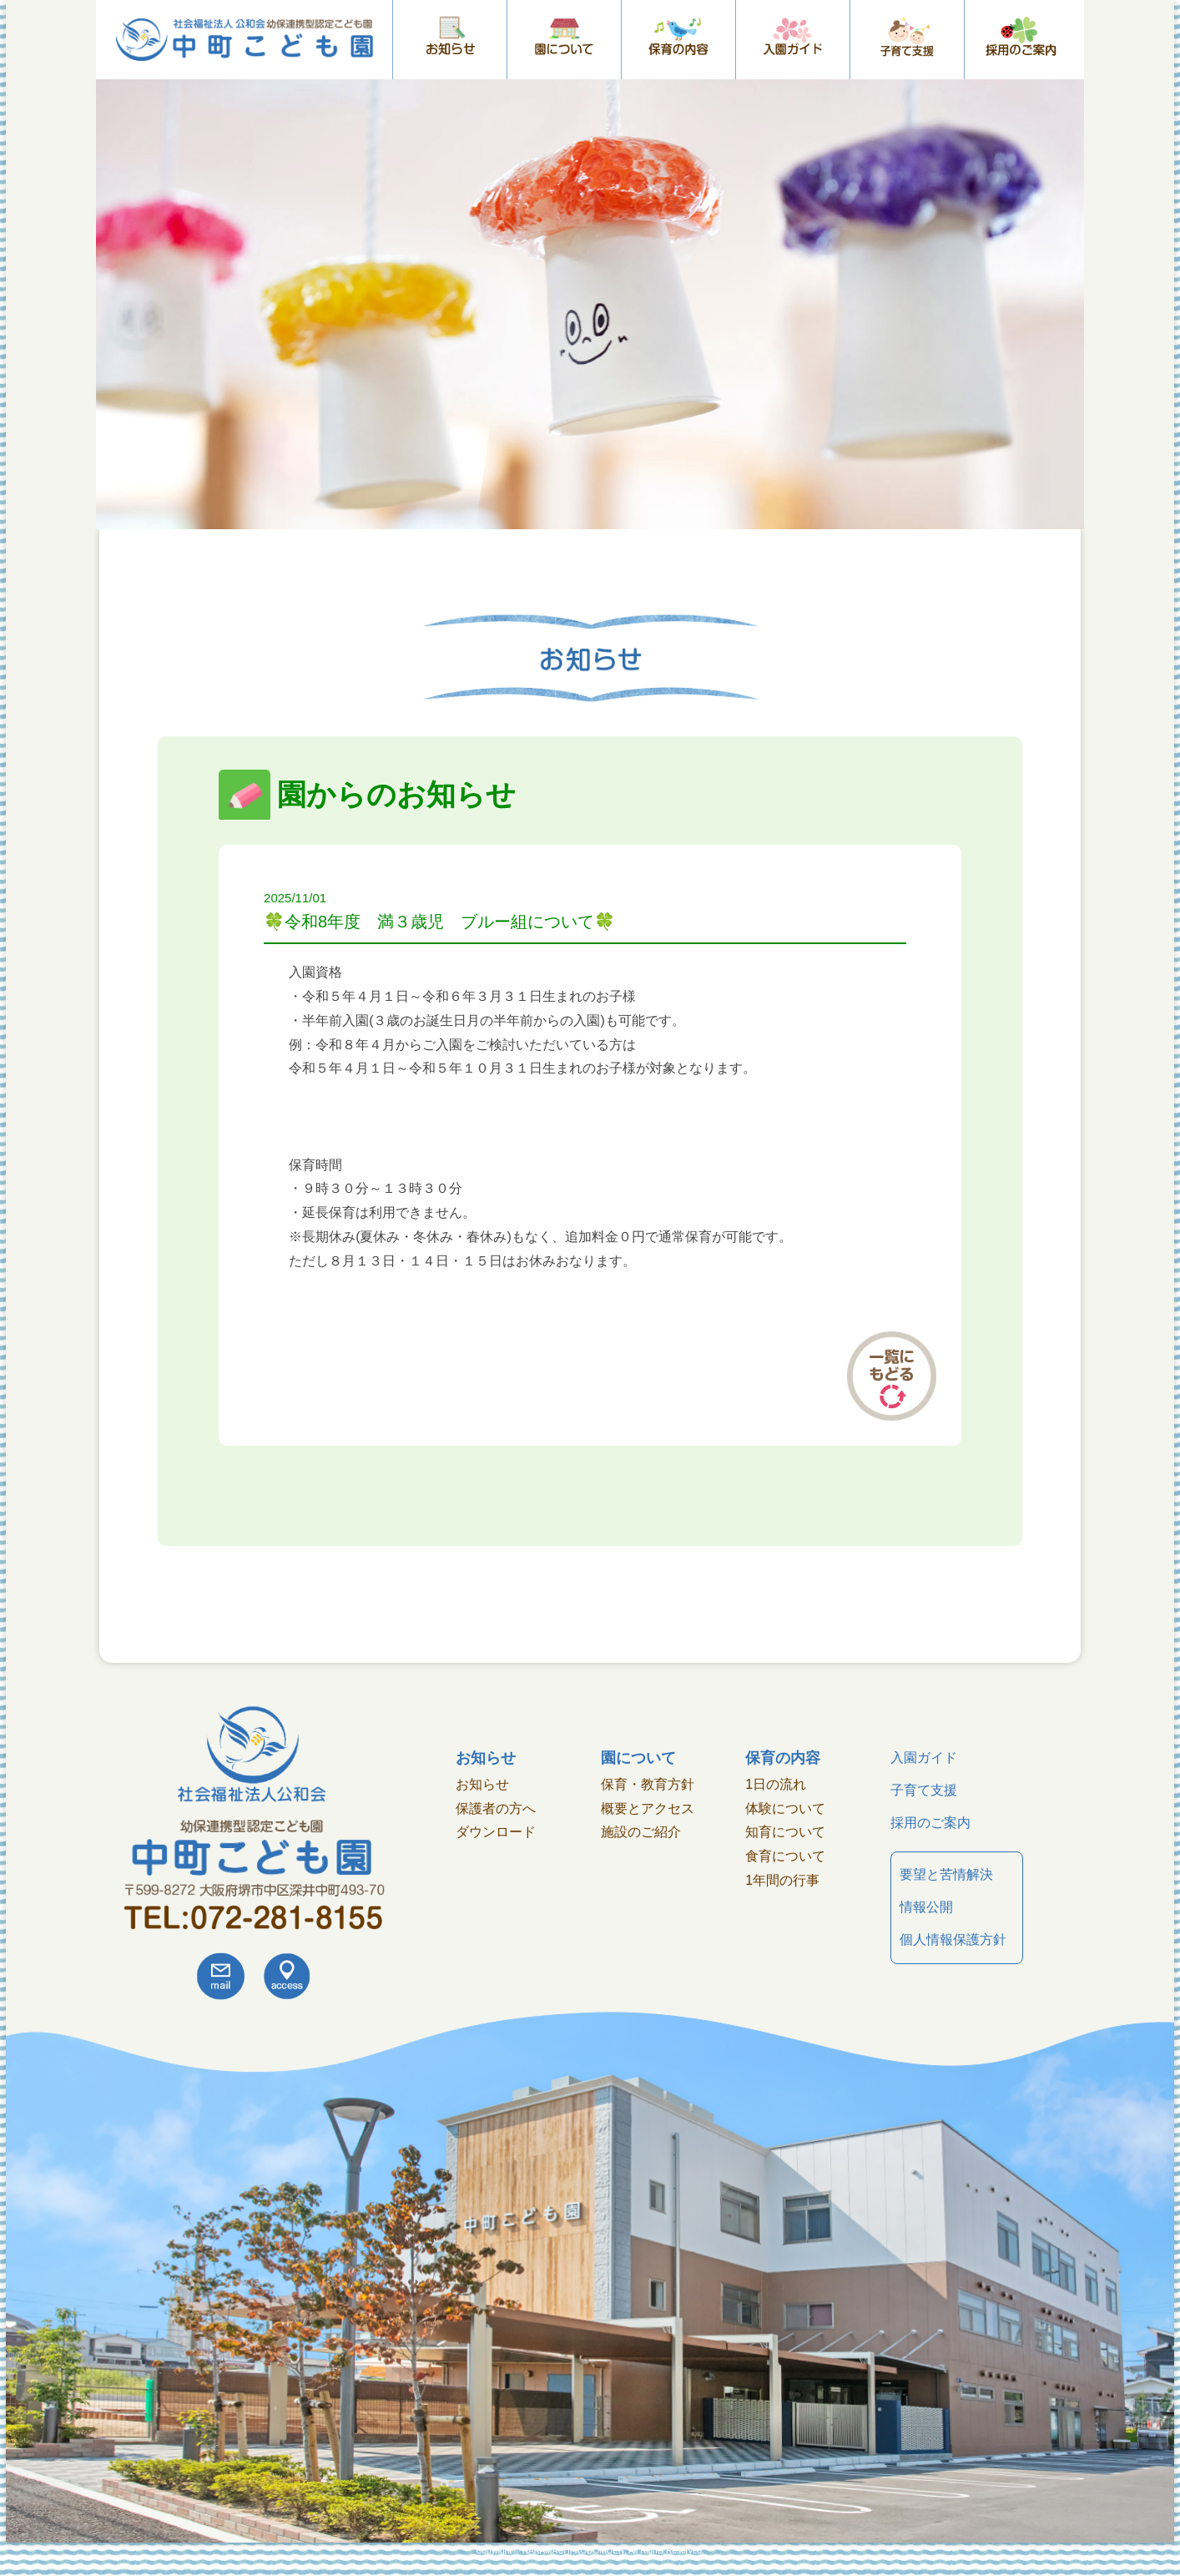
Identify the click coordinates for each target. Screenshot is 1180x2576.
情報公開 (926, 1907)
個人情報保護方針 (953, 1939)
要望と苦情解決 (946, 1874)
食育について (785, 1856)
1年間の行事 (782, 1880)
